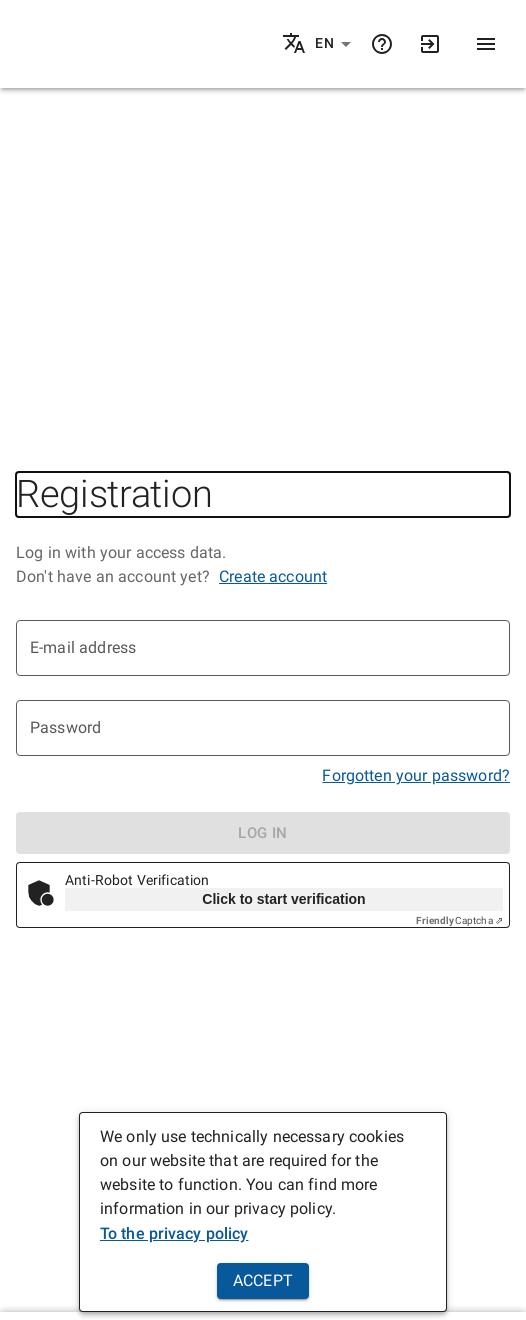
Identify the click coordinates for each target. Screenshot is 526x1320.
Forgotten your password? (416, 775)
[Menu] (486, 44)
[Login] (430, 44)
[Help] (382, 44)
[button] (333, 44)
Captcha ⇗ (459, 920)
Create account (273, 576)
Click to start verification (283, 899)
